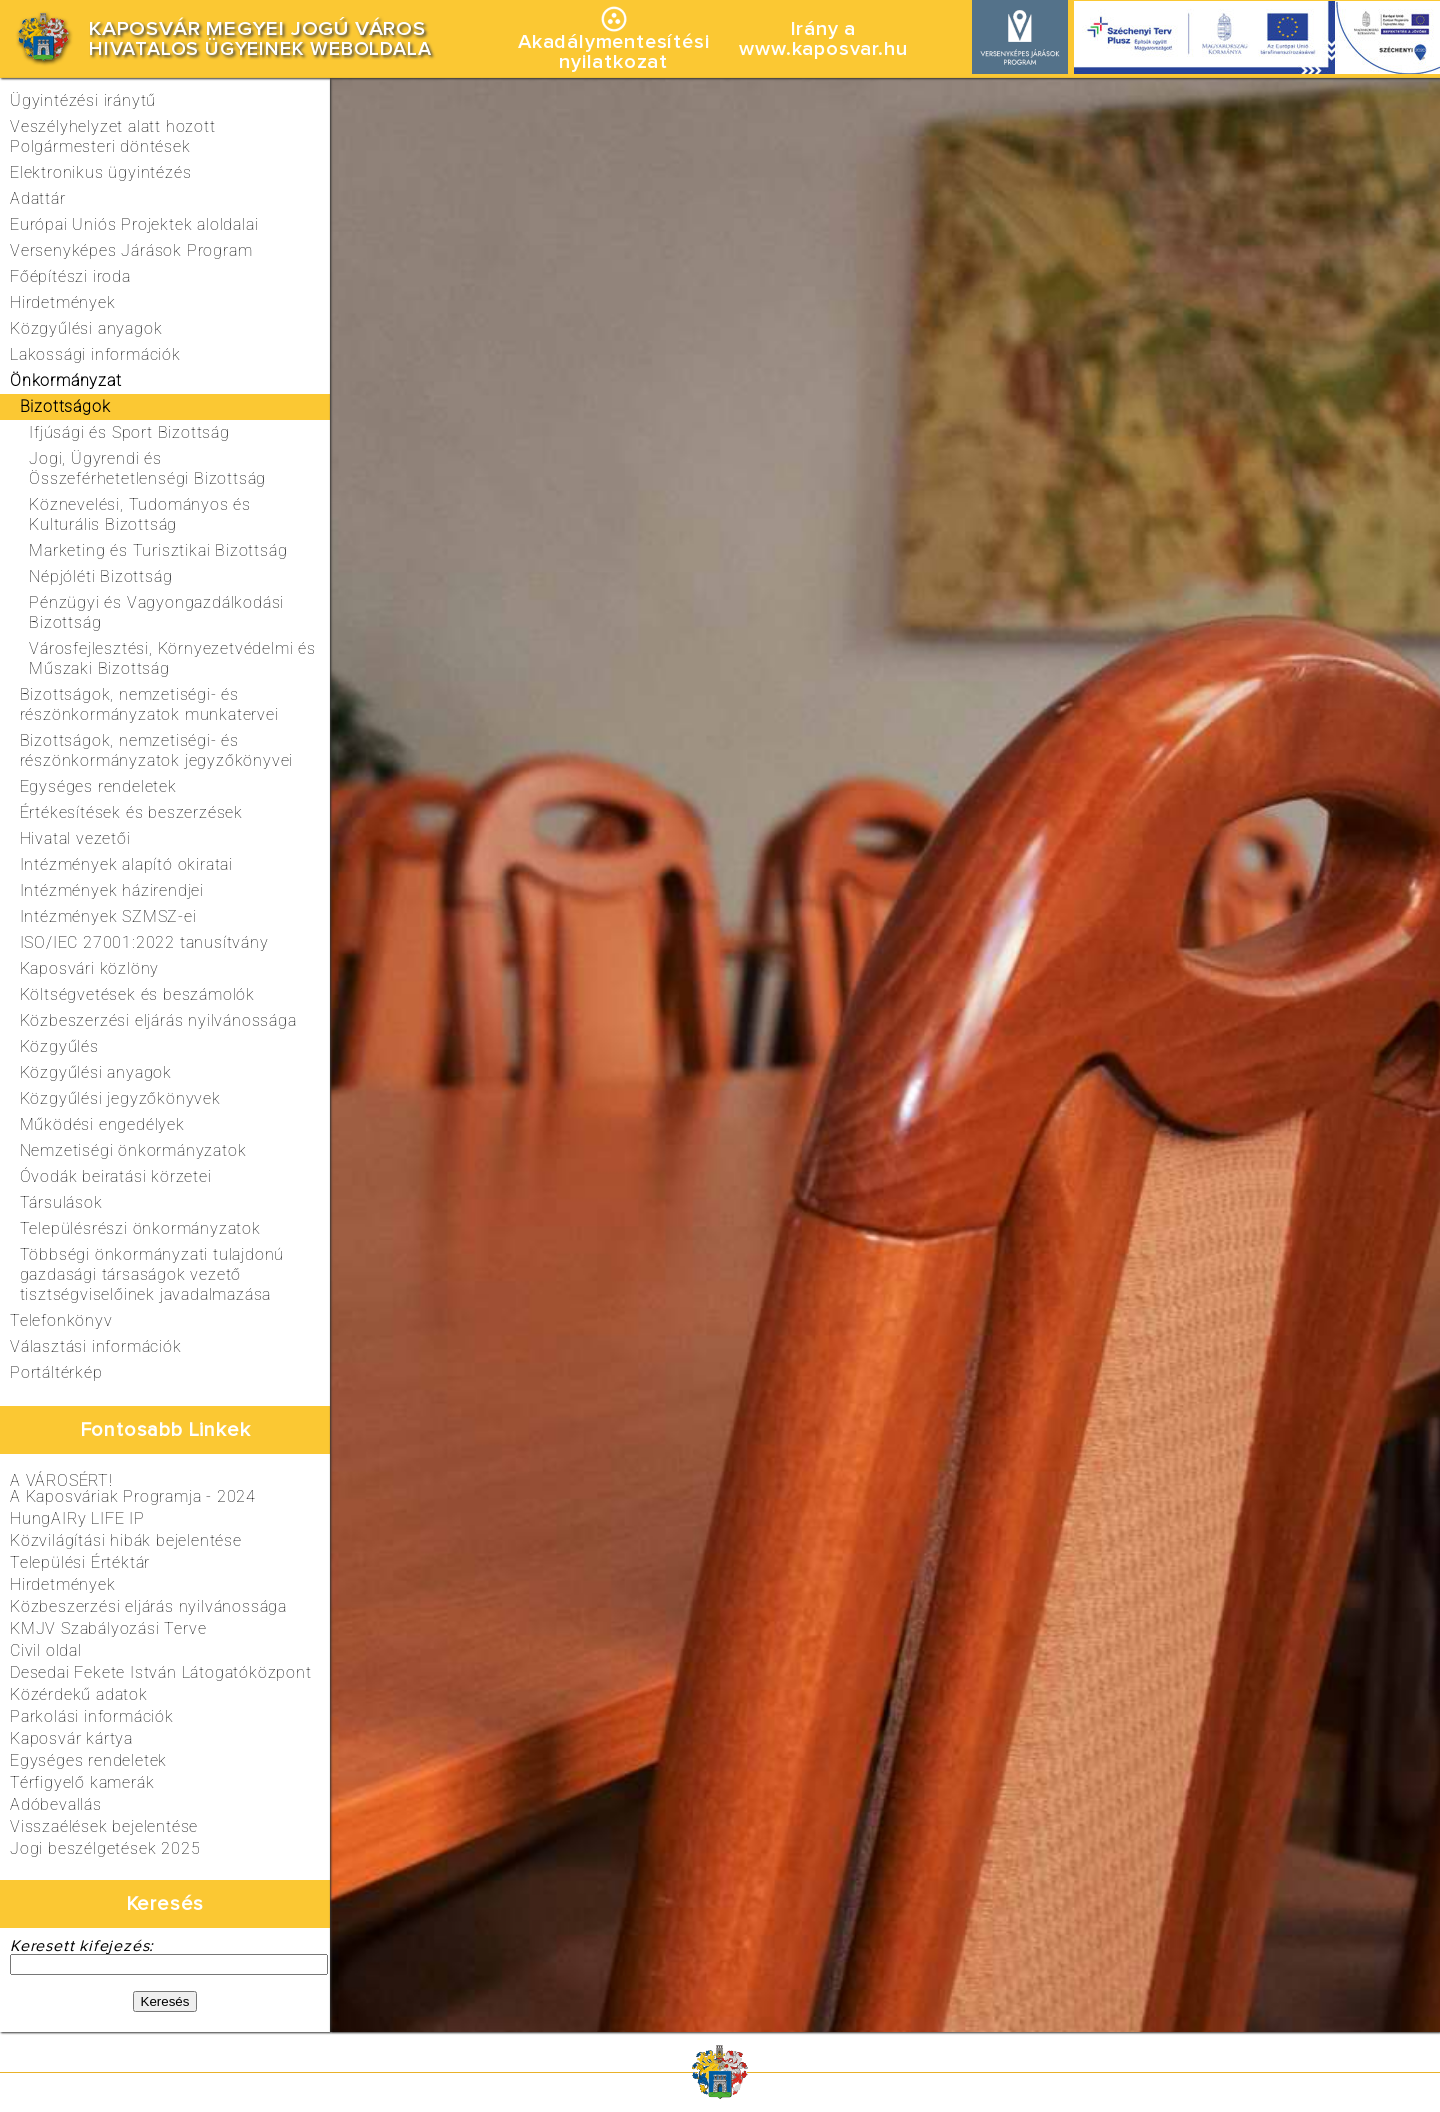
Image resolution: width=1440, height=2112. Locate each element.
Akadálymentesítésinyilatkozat (613, 52)
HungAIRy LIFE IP (77, 1518)
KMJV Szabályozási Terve (108, 1628)
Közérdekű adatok (79, 1694)
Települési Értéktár (80, 1562)
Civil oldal (46, 1650)
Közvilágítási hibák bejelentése (126, 1540)
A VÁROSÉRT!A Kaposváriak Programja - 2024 (133, 1488)
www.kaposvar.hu (823, 49)
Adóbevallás (56, 1804)
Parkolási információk (92, 1716)
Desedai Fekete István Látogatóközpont (161, 1672)
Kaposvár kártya (71, 1738)
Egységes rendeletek (88, 1760)
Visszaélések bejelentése (104, 1826)
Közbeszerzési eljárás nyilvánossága (148, 1606)
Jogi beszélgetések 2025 (105, 1848)
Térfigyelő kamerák (82, 1782)
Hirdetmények (63, 1584)
